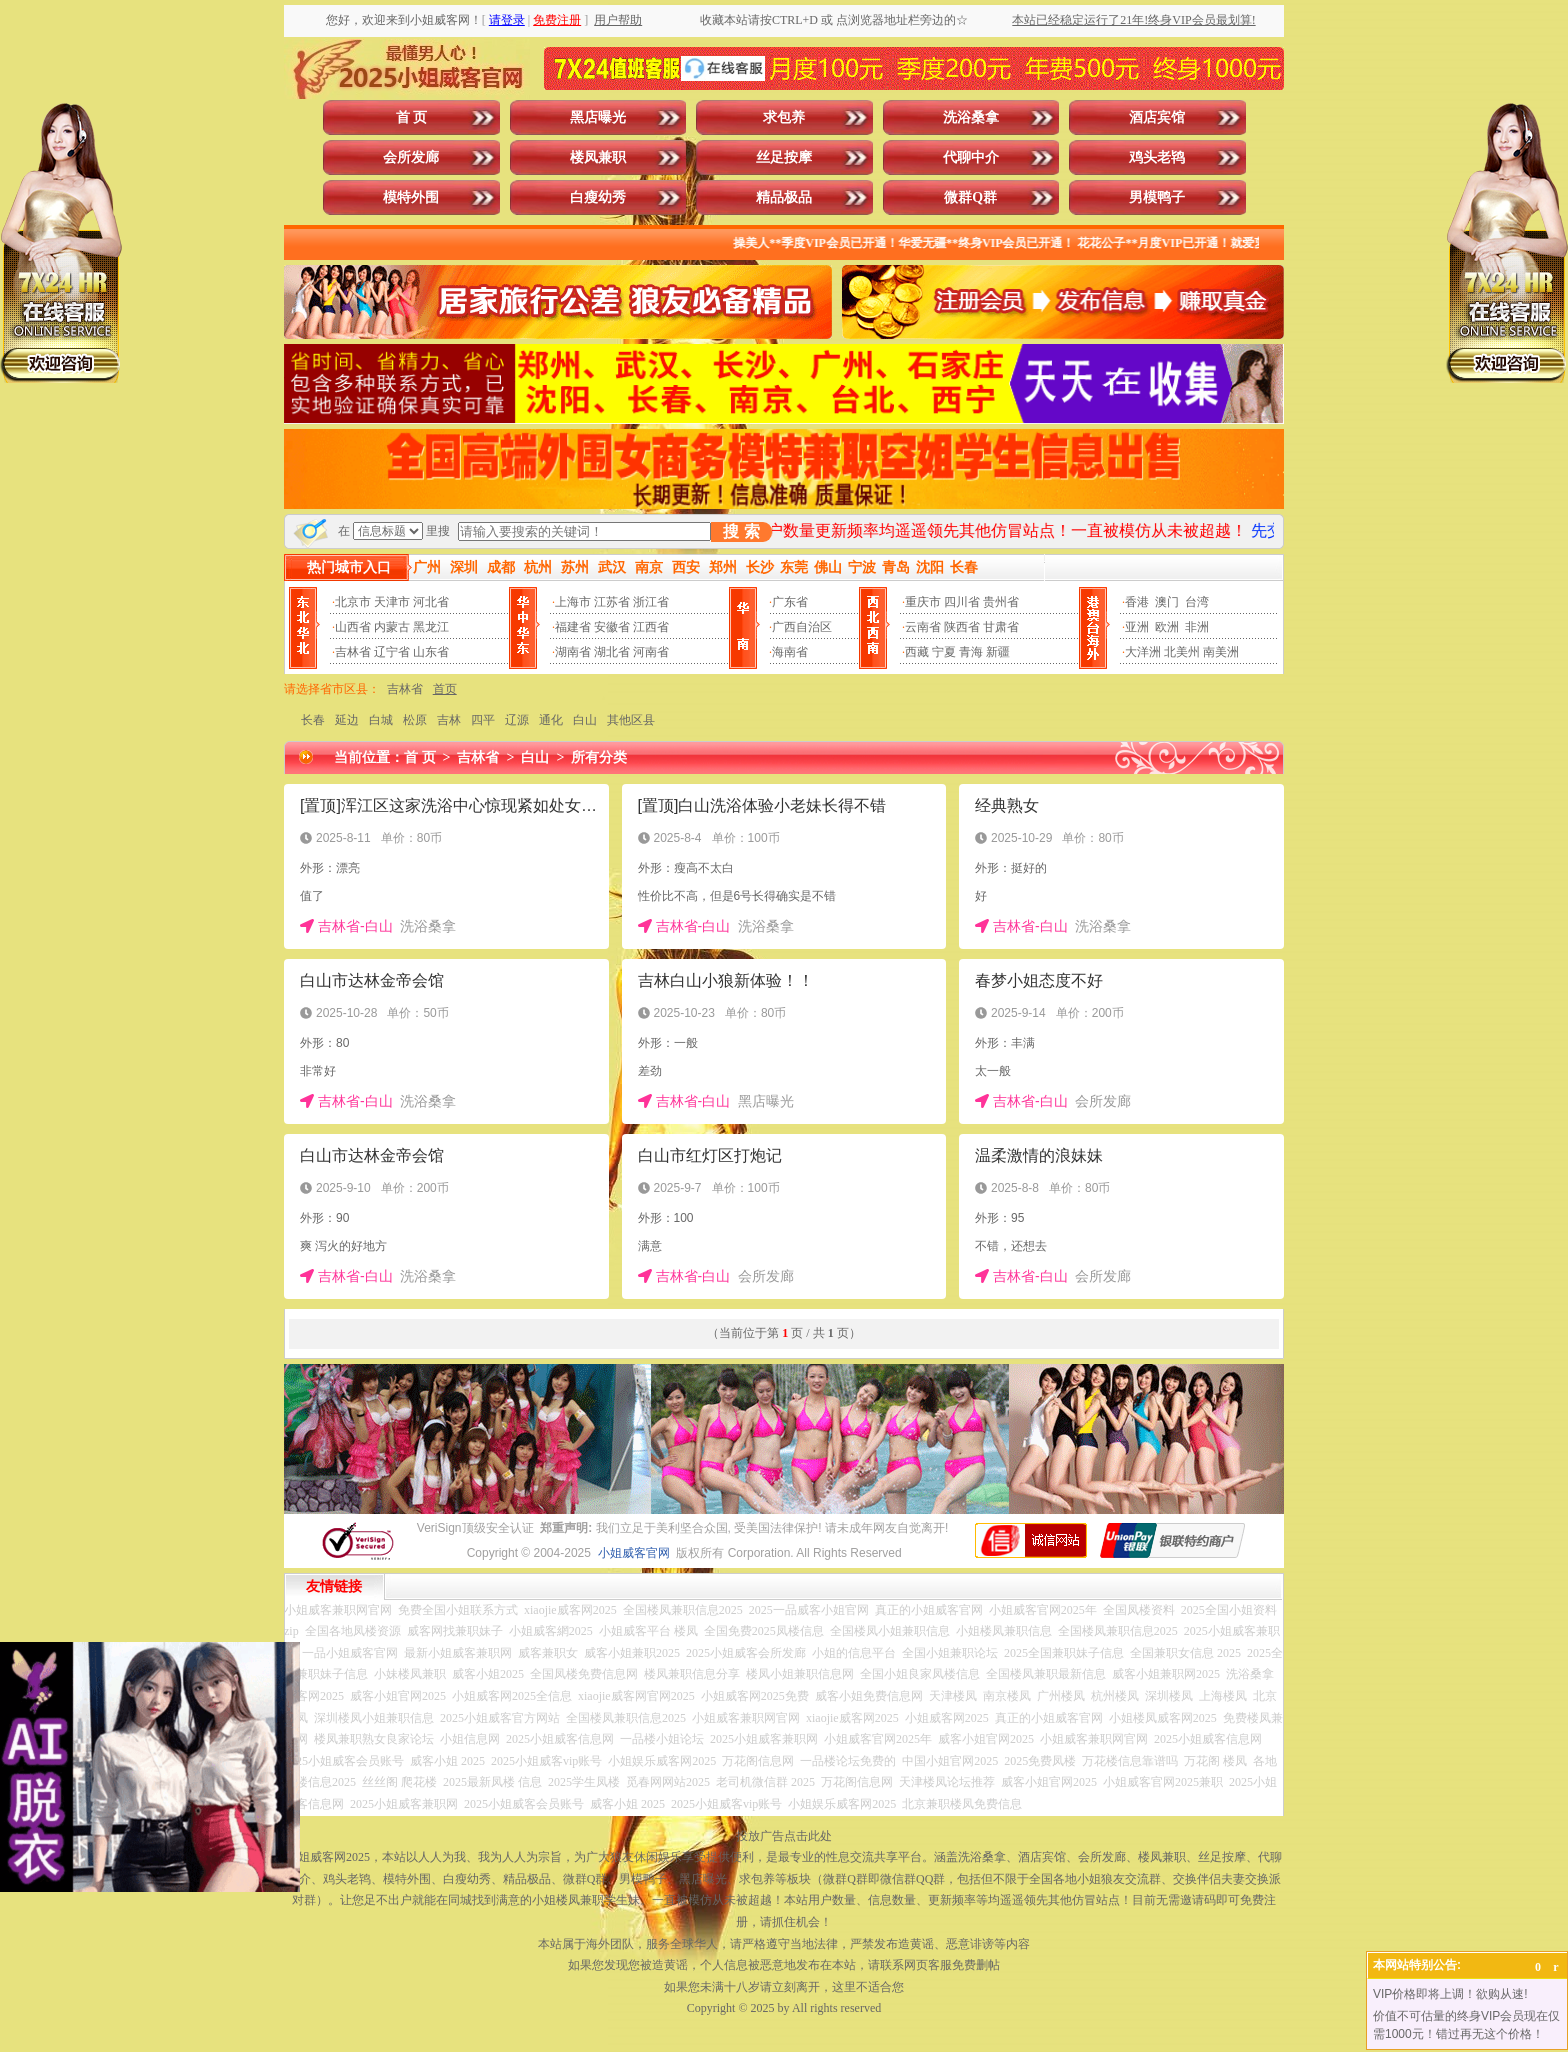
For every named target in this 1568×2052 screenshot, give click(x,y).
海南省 (790, 652)
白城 (381, 720)
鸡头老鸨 (1157, 157)
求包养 (784, 117)
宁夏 (944, 652)
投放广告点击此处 (784, 1836)
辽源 (517, 720)
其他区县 (631, 720)
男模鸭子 (1157, 197)
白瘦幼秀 (598, 197)
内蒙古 (392, 627)
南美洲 (1221, 652)
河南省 (651, 652)
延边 (347, 720)
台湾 (1197, 602)
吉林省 (353, 652)
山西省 (353, 627)
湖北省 (612, 652)
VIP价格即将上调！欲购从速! (1450, 1994)
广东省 (790, 602)
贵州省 (1001, 602)
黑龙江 (431, 627)
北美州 (1182, 652)
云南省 (923, 627)
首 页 (412, 117)
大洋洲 (1143, 652)
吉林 (449, 720)
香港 (1137, 602)
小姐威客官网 (634, 1553)
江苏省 (612, 602)
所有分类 (599, 757)
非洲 (1197, 627)
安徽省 (612, 627)
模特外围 (411, 197)
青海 (971, 652)
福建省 (573, 627)
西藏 (917, 652)
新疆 (998, 652)
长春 (313, 720)
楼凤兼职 (598, 157)
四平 (483, 720)
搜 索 (741, 531)
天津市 (392, 602)
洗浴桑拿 (971, 117)
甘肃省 (1001, 627)
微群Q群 (970, 197)
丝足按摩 (784, 157)
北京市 (353, 602)
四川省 (962, 602)
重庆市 (923, 602)
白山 (585, 720)
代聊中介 (971, 157)
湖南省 (573, 652)
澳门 (1167, 602)
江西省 (651, 627)
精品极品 (784, 197)
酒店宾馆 (1157, 117)
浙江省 (651, 602)
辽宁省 (392, 652)
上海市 (573, 602)
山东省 (431, 652)
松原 (415, 720)
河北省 (431, 602)
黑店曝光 (598, 117)
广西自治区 (802, 627)
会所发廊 (411, 157)
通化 (551, 720)
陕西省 (962, 627)
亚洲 (1137, 627)
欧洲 (1167, 627)
